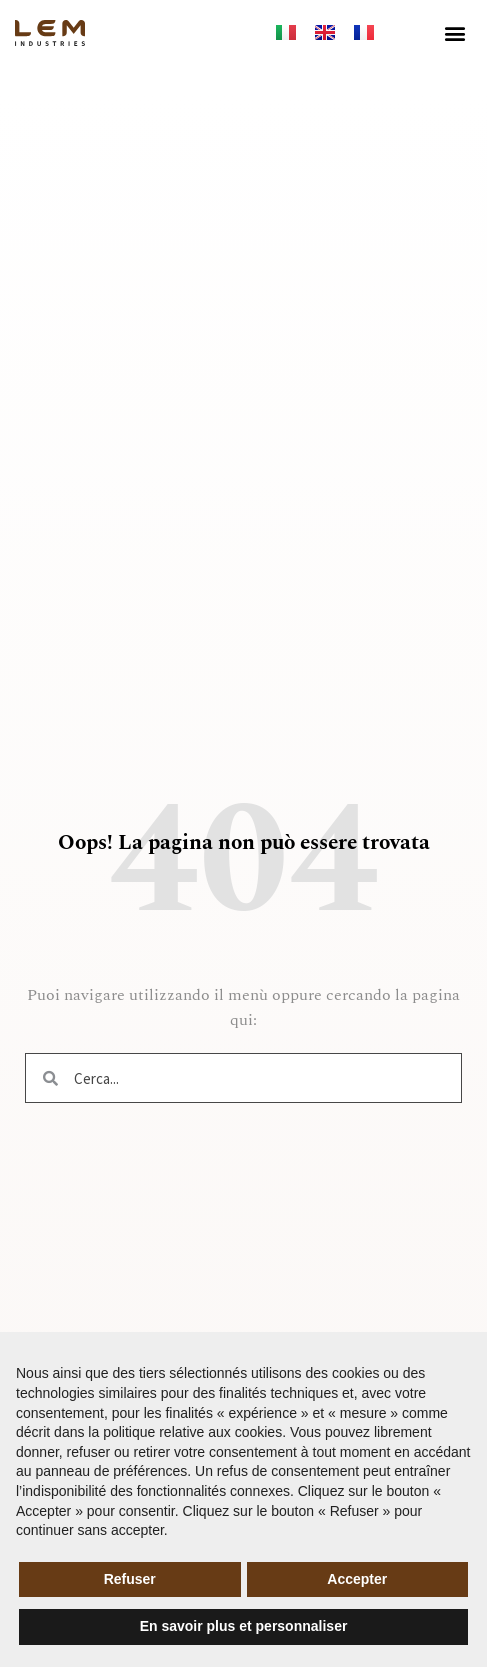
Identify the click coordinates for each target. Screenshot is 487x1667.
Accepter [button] (357, 1579)
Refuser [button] (130, 1579)
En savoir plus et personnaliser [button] (244, 1626)
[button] (455, 32)
